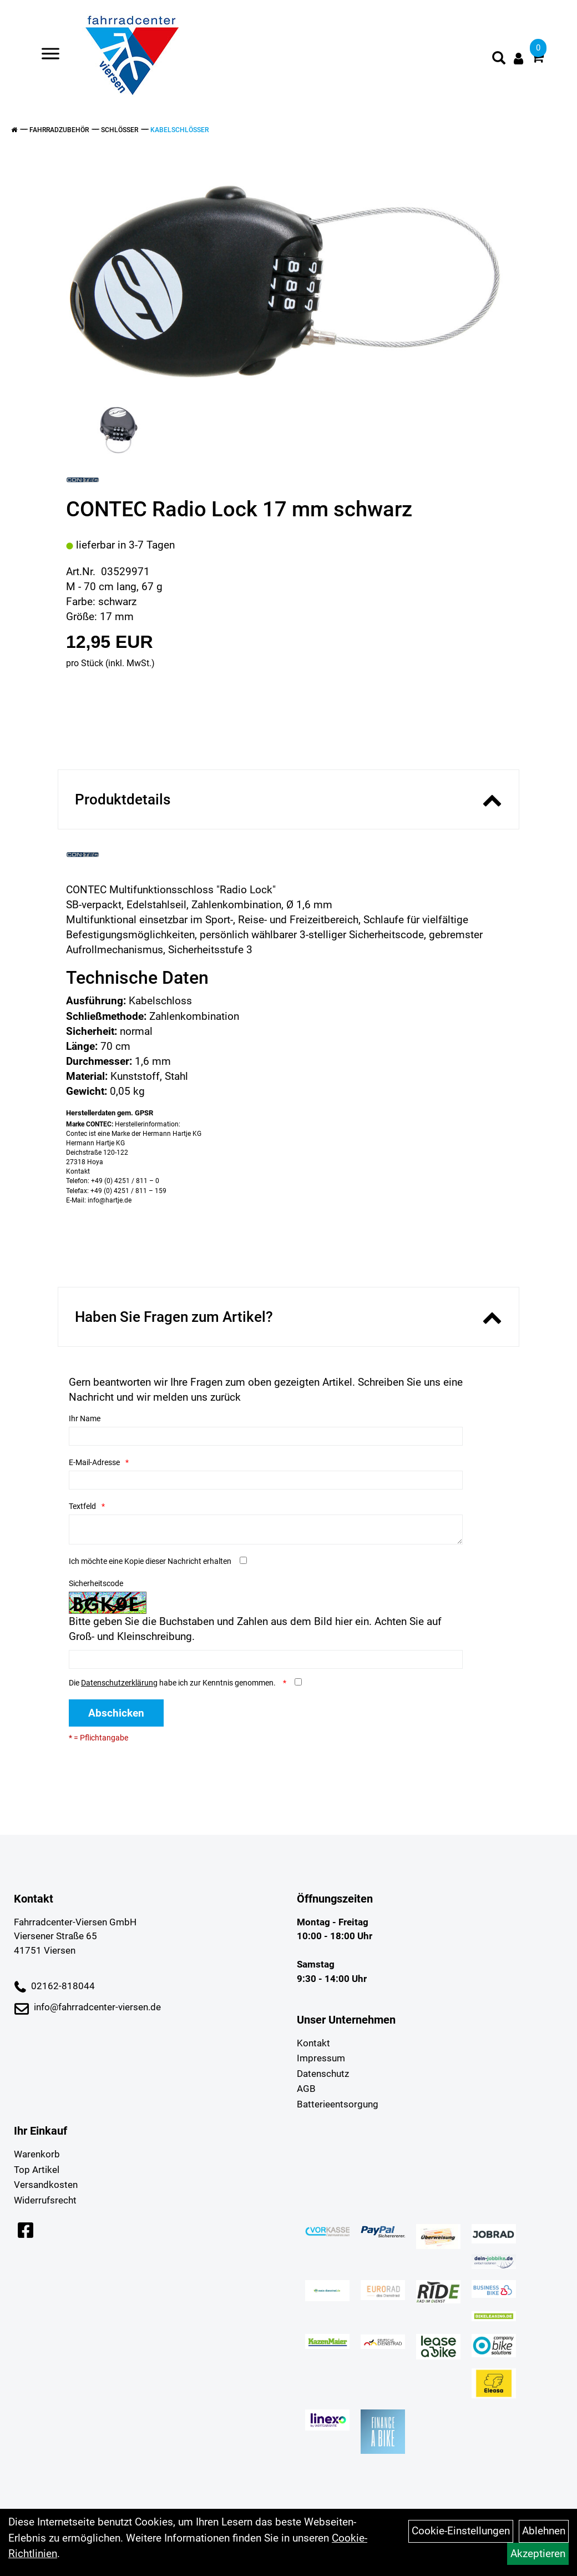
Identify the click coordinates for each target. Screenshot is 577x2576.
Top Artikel (36, 2169)
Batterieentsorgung (337, 2104)
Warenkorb (37, 2154)
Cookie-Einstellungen (461, 2530)
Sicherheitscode (96, 1583)
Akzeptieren (537, 2553)
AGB (306, 2088)
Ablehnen (543, 2530)
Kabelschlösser (179, 130)
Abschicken (116, 1713)
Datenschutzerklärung (119, 1682)
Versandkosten (46, 2184)
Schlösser (119, 130)
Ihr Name (84, 1418)
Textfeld (82, 1506)
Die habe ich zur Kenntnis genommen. (173, 1682)
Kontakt (313, 2043)
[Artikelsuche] (498, 59)
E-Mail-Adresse (94, 1462)
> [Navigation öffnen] (46, 54)
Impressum (321, 2058)
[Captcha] (266, 1659)
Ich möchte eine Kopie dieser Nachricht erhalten (150, 1561)
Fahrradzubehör (59, 130)
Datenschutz (323, 2073)
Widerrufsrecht (45, 2200)
